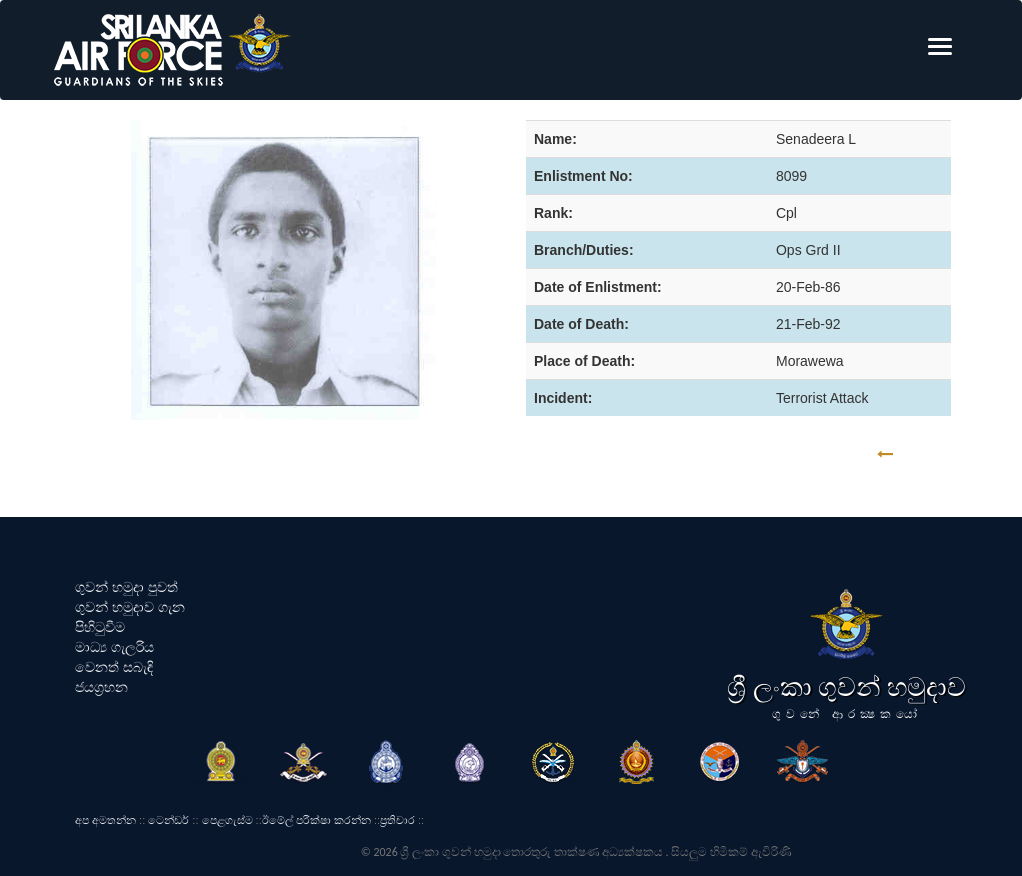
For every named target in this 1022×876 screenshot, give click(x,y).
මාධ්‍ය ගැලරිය (114, 647)
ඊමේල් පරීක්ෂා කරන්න (316, 820)
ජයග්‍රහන (101, 687)
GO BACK (947, 454)
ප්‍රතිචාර (397, 820)
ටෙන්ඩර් (168, 820)
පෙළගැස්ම (227, 820)
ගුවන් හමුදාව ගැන (130, 607)
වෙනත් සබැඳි (114, 667)
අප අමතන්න (105, 820)
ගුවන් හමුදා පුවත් (126, 587)
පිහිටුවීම (100, 627)
